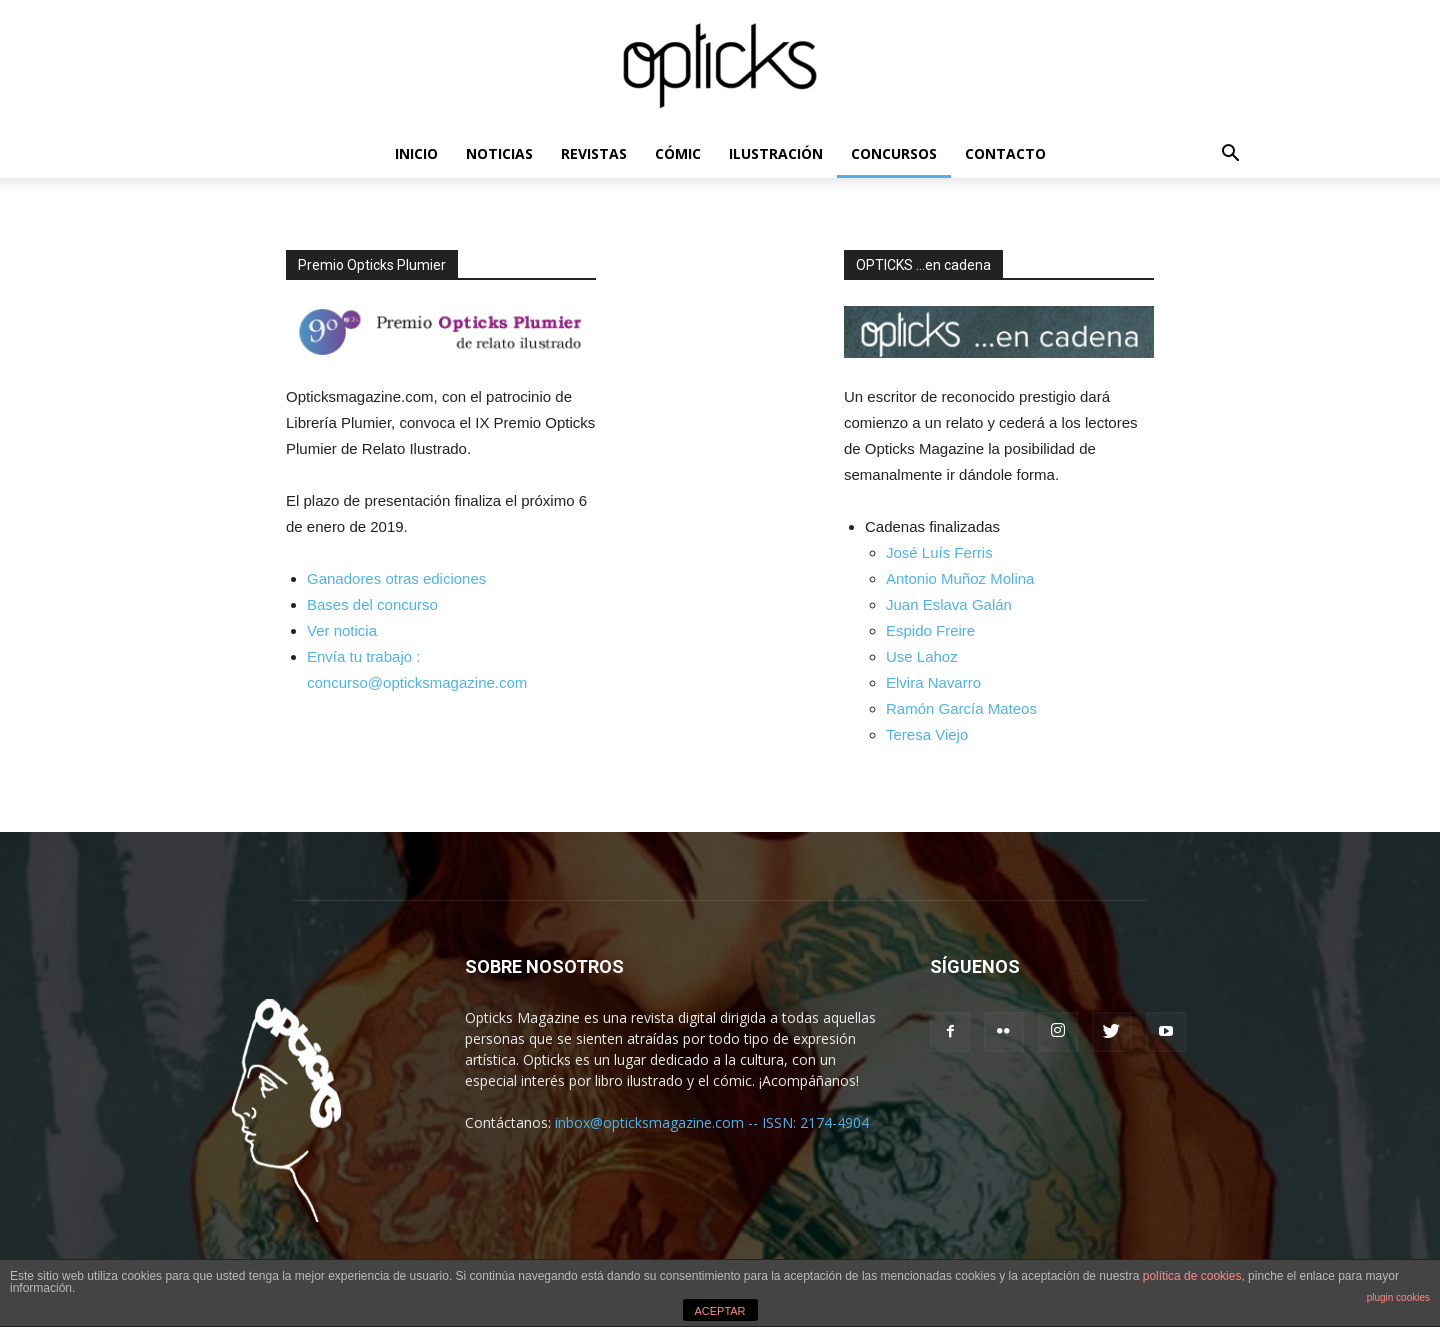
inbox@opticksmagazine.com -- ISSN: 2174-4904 (712, 1122)
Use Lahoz (922, 656)
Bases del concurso (372, 604)
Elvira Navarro (933, 682)
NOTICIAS (499, 153)
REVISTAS (594, 153)
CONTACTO (1005, 153)
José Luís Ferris (939, 552)
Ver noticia (342, 630)
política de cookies (1192, 1276)
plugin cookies (1398, 1297)
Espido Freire (930, 630)
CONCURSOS (894, 153)
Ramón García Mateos (961, 708)
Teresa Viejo (927, 734)
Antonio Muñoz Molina (960, 578)
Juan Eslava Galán (949, 604)
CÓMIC (678, 153)
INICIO (416, 153)
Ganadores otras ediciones (396, 578)
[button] (1230, 155)
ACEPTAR (719, 1311)
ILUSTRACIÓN (776, 153)
